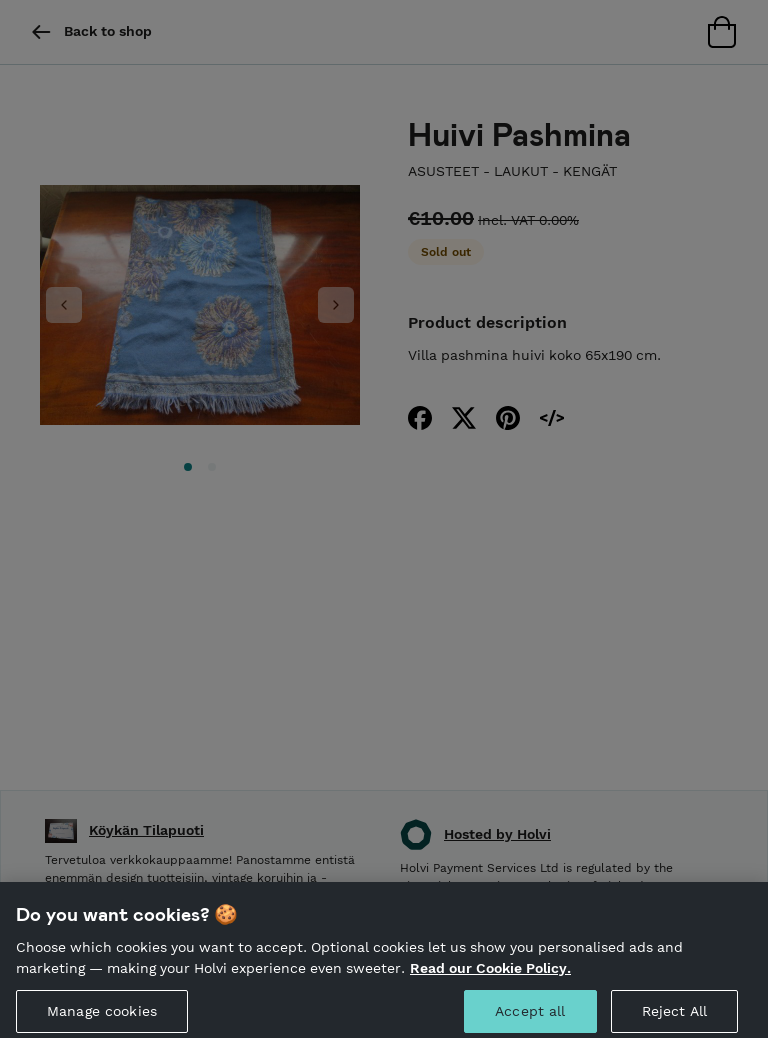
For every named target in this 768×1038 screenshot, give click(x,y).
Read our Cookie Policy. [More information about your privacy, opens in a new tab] (490, 975)
